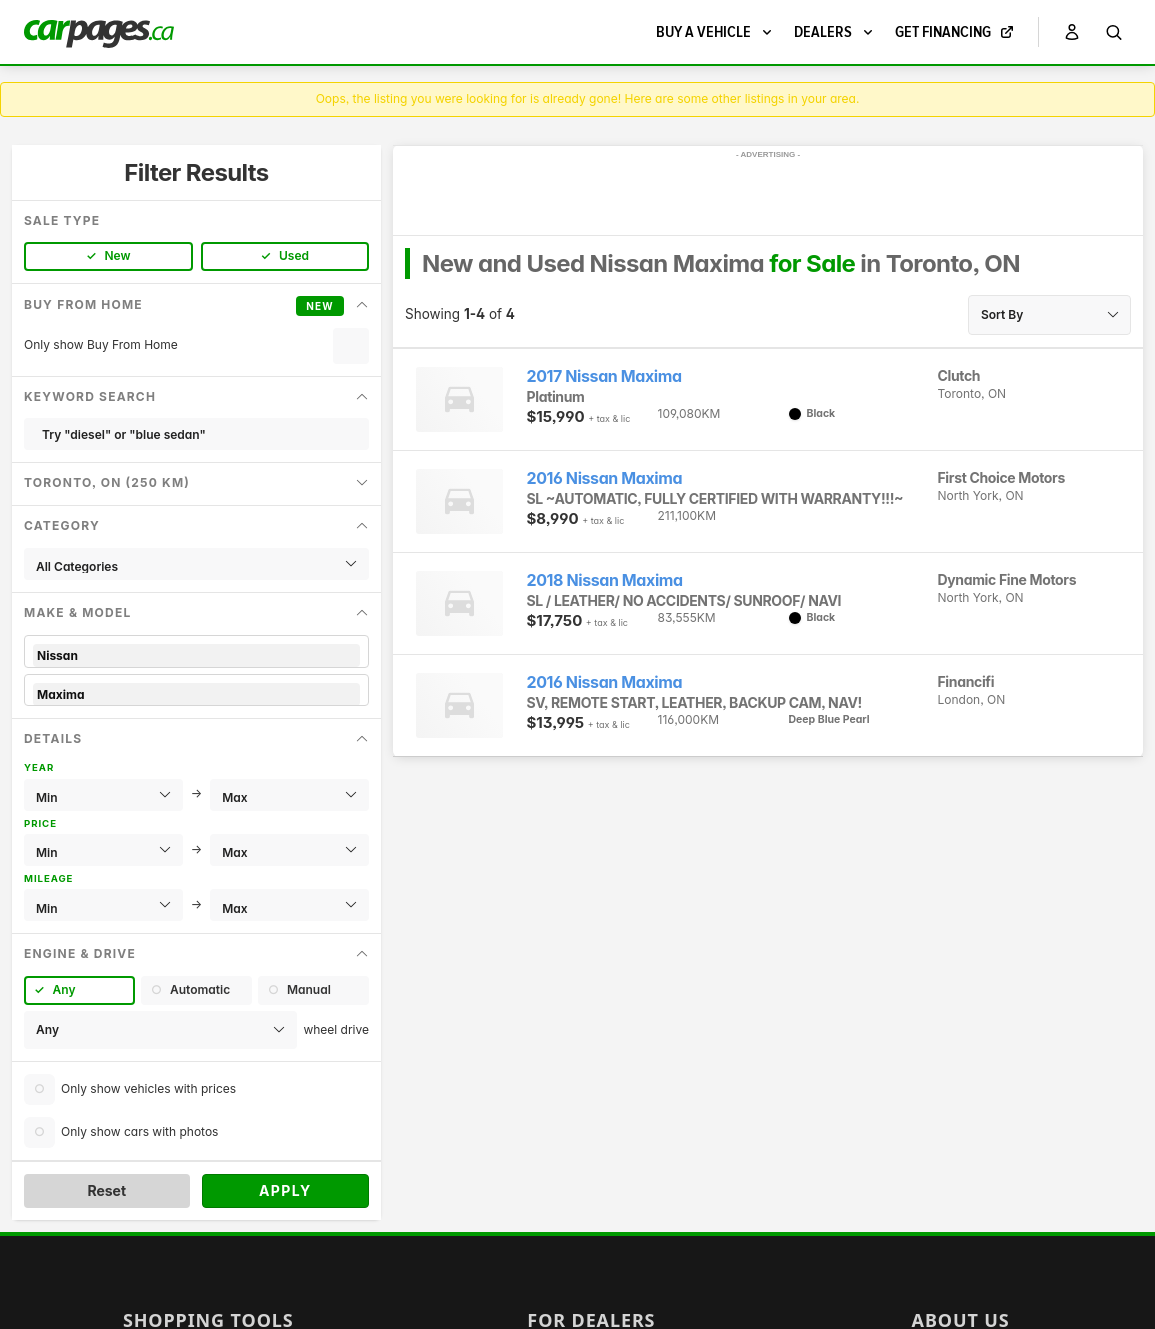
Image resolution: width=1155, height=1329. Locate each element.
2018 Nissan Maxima (605, 580)
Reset (106, 1190)
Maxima (196, 694)
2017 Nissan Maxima (604, 376)
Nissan (196, 655)
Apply (285, 1190)
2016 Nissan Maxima (605, 478)
